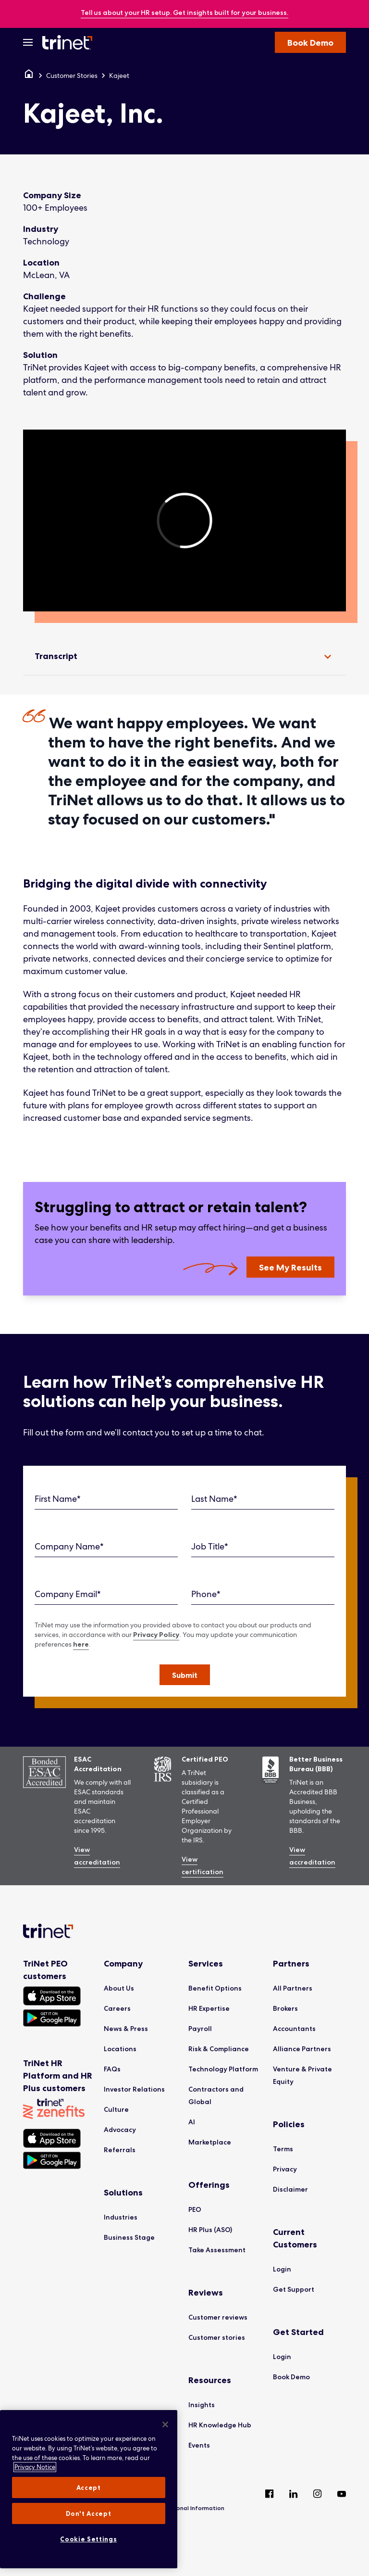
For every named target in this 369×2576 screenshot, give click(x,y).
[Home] (29, 75)
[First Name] (106, 1499)
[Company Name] (106, 1546)
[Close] (165, 2424)
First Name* (58, 1498)
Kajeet (119, 75)
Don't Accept (88, 2513)
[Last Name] (262, 1499)
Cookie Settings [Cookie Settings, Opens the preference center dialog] (88, 2539)
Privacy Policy (156, 1634)
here (81, 1644)
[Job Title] (262, 1546)
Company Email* (68, 1593)
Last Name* (214, 1498)
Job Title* (209, 1546)
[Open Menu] (28, 42)
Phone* (206, 1593)
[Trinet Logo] (70, 42)
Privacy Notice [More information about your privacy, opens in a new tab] (34, 2467)
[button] (185, 1674)
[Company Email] (106, 1594)
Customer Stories (72, 75)
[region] (184, 520)
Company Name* (69, 1546)
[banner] (184, 13)
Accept (88, 2487)
